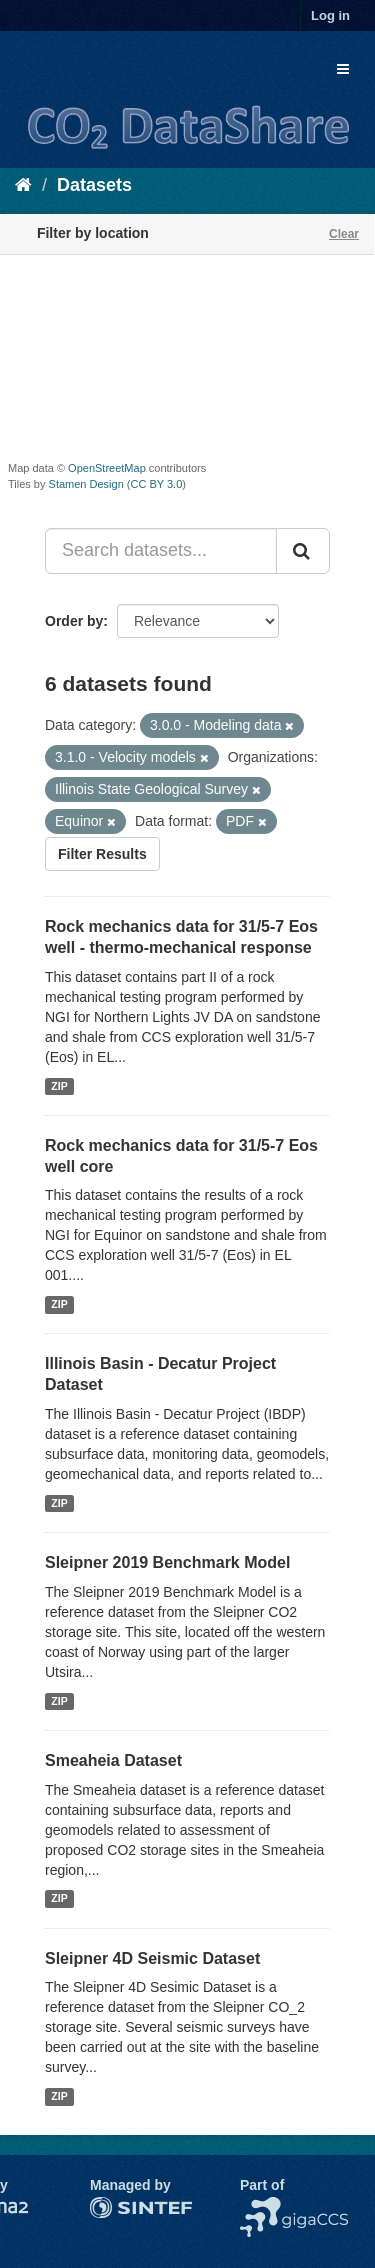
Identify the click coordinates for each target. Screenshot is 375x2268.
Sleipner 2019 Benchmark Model (167, 1562)
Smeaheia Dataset (113, 1760)
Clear (344, 234)
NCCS (260, 2207)
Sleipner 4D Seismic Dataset (152, 1958)
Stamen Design (86, 484)
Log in (330, 15)
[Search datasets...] (161, 551)
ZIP (59, 1086)
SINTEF (115, 2207)
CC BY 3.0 (157, 484)
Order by (74, 621)
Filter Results (102, 854)
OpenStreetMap (107, 468)
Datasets (94, 185)
